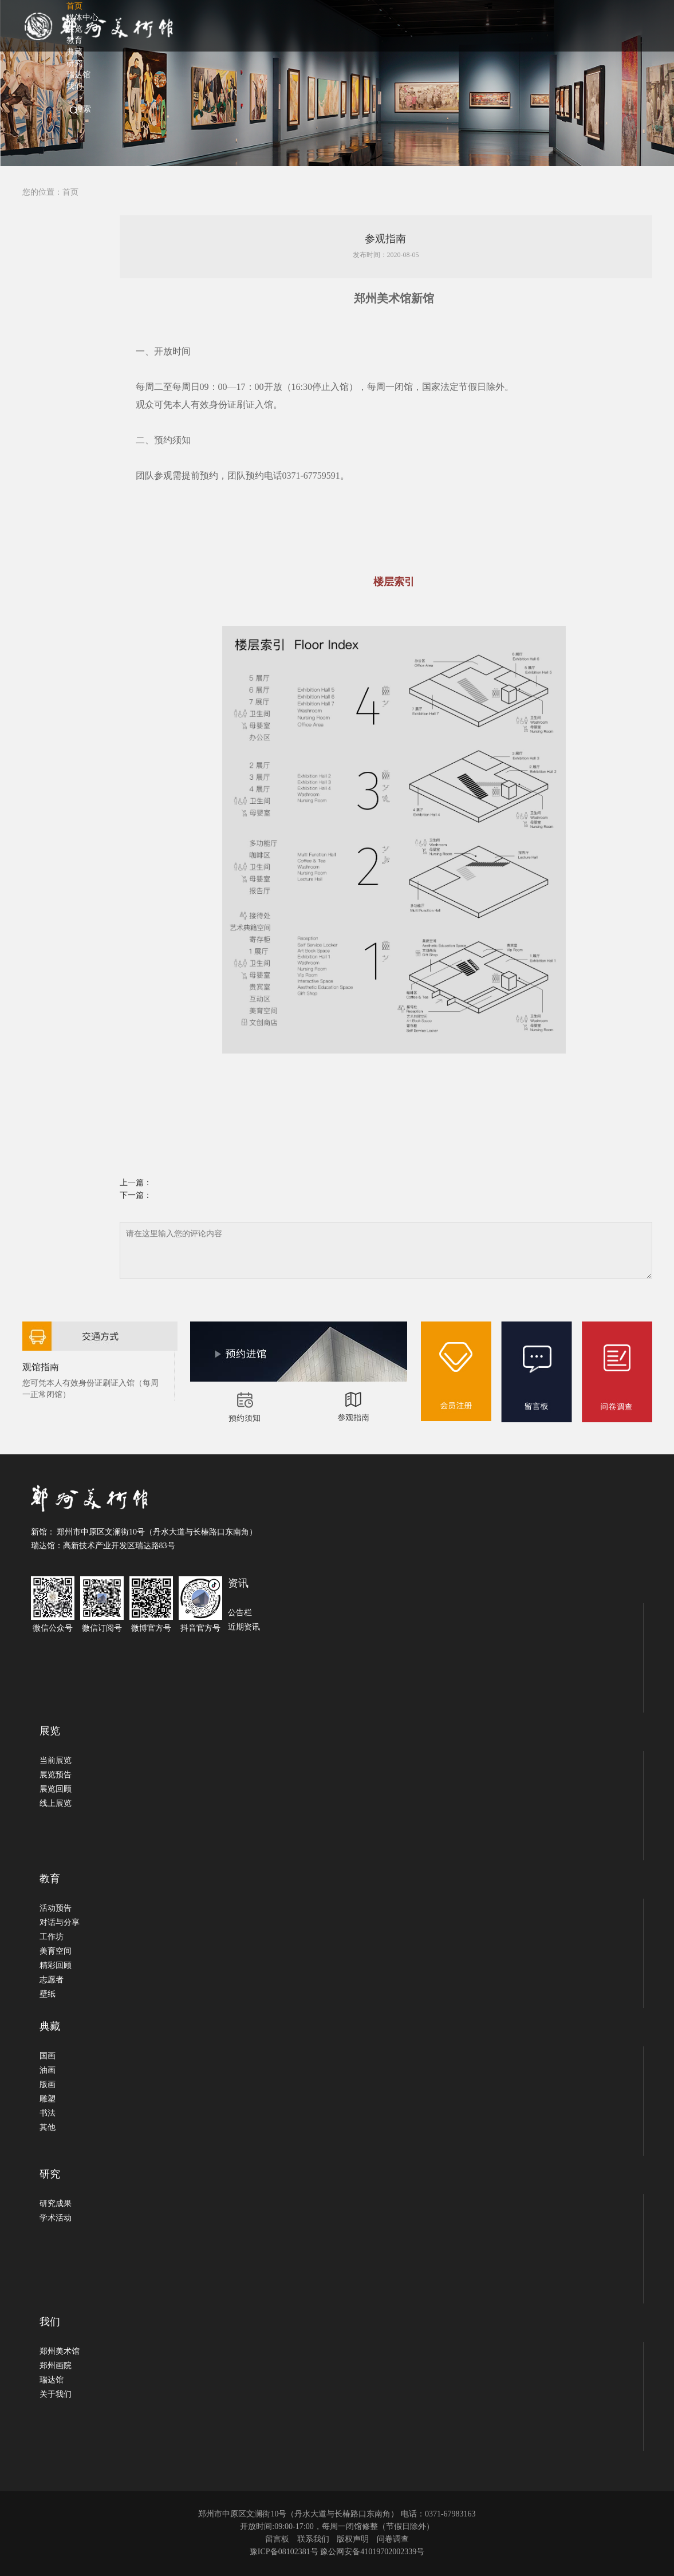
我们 (74, 86)
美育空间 (56, 1951)
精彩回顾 (56, 1965)
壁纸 (48, 1994)
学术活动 (56, 2218)
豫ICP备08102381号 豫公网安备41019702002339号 (337, 2551)
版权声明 (353, 2539)
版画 (48, 2084)
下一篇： (136, 1195)
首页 (70, 192)
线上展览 (56, 1803)
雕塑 (48, 2098)
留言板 (277, 2539)
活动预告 (56, 1908)
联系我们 (313, 2539)
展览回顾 (56, 1789)
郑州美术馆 (60, 2351)
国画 (48, 2056)
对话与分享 (60, 1922)
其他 (48, 2127)
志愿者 (52, 1979)
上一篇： (136, 1182)
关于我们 (56, 2394)
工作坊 (52, 1936)
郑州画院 (56, 2365)
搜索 (83, 109)
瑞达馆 (52, 2380)
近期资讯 (244, 1627)
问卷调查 (393, 2539)
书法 (48, 2113)
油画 (48, 2070)
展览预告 (56, 1774)
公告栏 (240, 1612)
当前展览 (56, 1760)
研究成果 (56, 2203)
